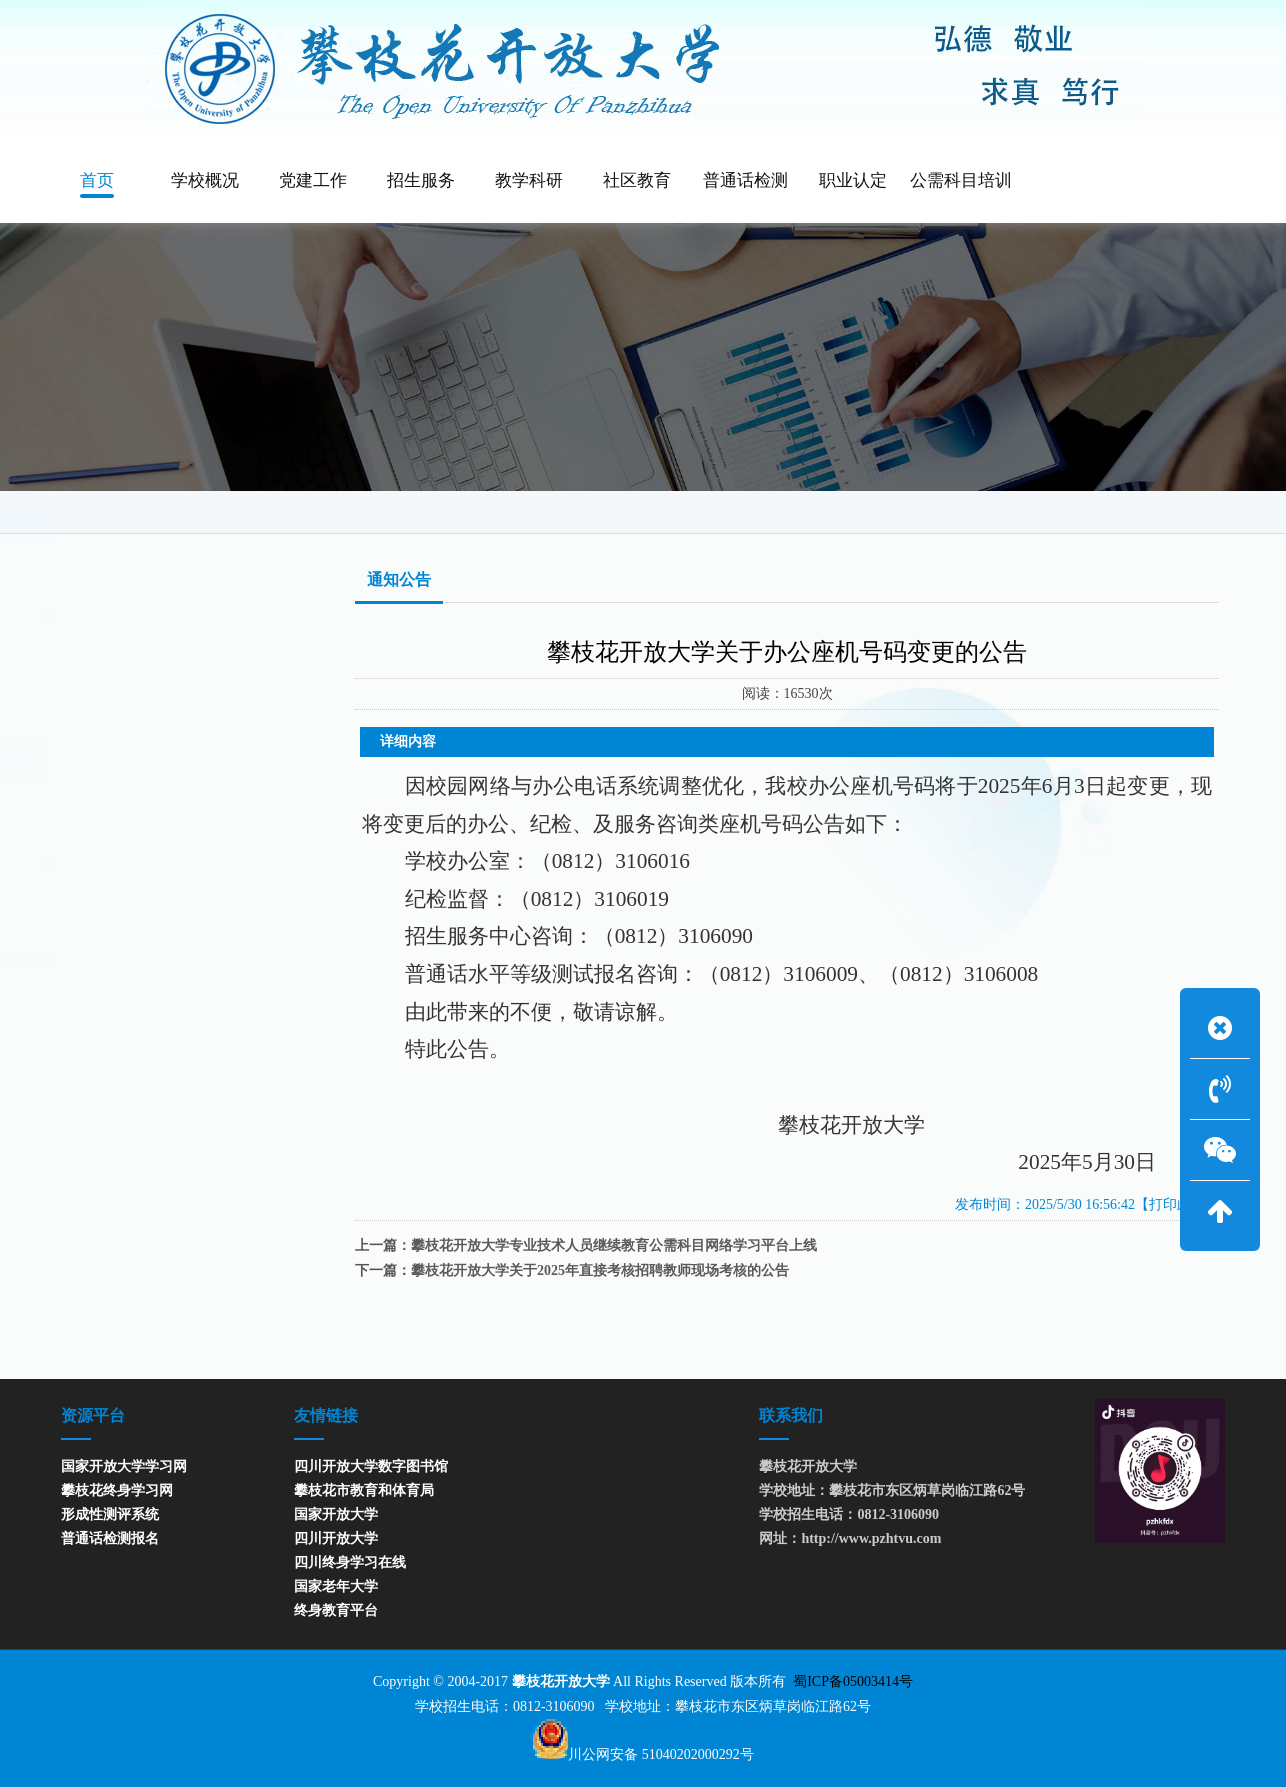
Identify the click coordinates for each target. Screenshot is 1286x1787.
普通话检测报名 (110, 1538)
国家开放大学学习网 (124, 1466)
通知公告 (1114, 511)
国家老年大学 (336, 1586)
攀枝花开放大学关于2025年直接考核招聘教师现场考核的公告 (600, 1270)
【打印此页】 (1177, 1204)
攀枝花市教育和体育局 (364, 1490)
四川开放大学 (336, 1538)
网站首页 (1033, 511)
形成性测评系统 (110, 1514)
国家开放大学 (336, 1514)
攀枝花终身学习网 (117, 1490)
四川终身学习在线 (350, 1562)
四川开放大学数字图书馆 (371, 1466)
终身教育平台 (336, 1610)
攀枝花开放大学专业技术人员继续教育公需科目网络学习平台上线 (614, 1245)
